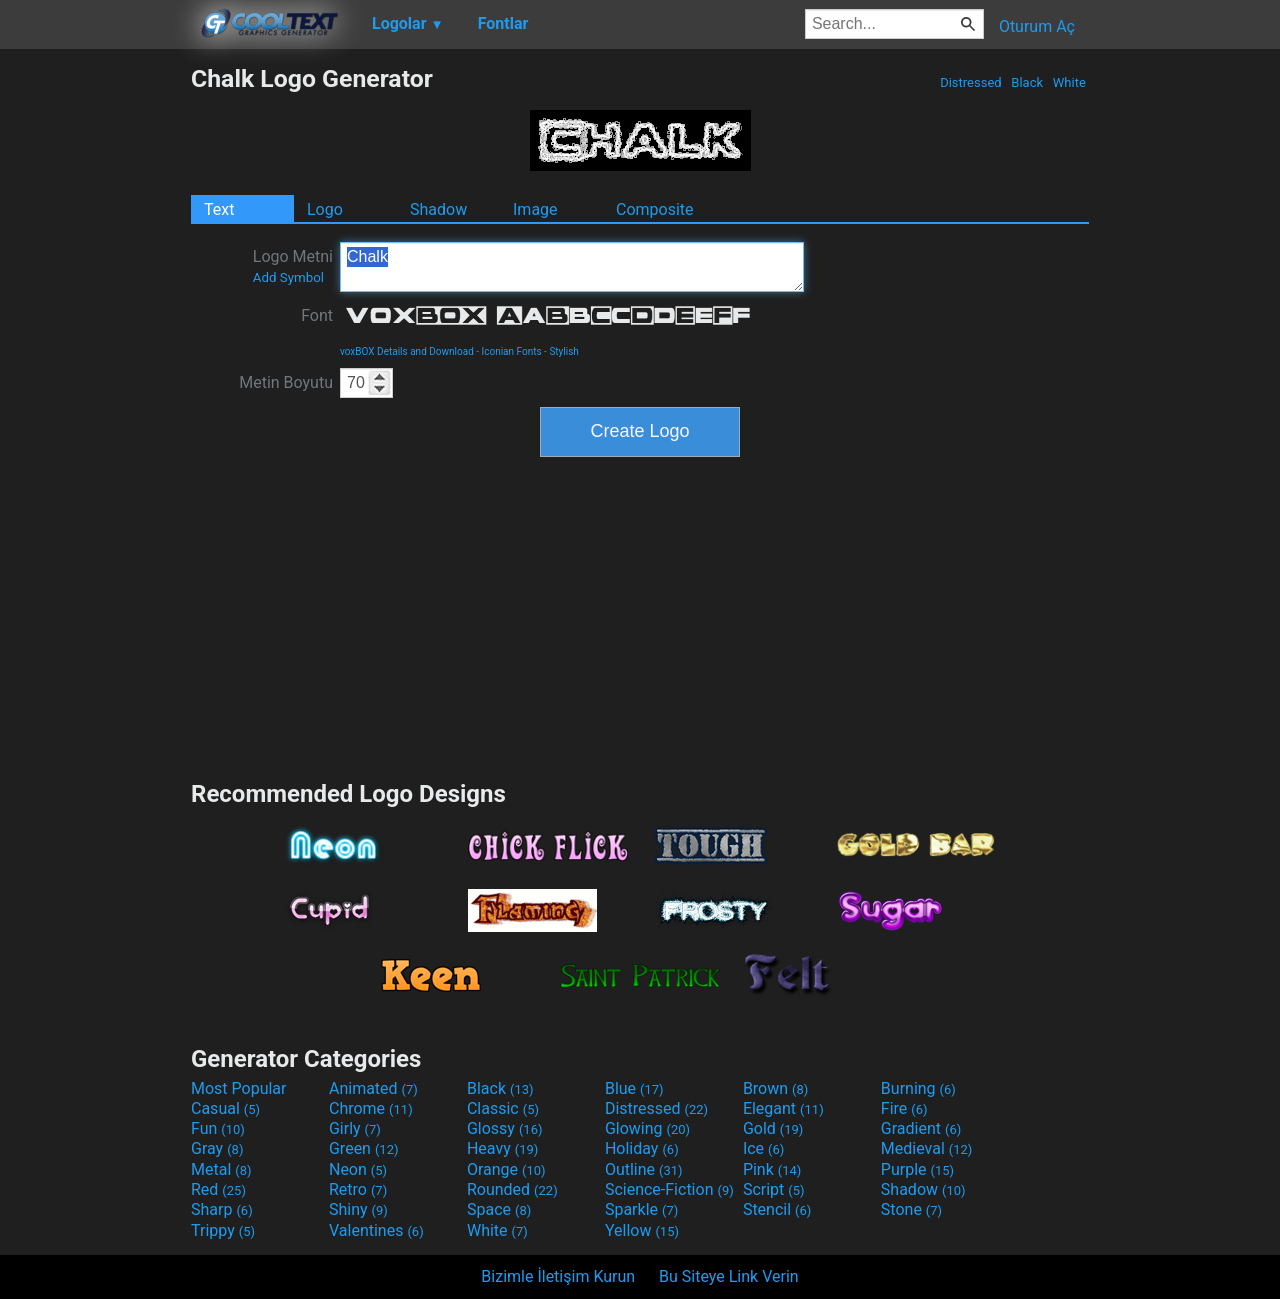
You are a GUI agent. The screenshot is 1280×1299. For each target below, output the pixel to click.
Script (774, 1189)
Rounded (512, 1189)
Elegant (783, 1108)
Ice (763, 1148)
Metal (221, 1169)
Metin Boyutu (286, 382)
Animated (373, 1088)
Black (1027, 82)
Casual (225, 1108)
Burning (918, 1088)
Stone (911, 1209)
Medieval (927, 1148)
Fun (218, 1128)
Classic (503, 1108)
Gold (773, 1128)
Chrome (371, 1108)
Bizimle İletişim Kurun (558, 1276)
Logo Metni (293, 266)
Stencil (777, 1209)
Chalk (572, 267)
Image (535, 209)
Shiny (358, 1209)
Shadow (438, 209)
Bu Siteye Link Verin (729, 1276)
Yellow (642, 1230)
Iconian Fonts (512, 351)
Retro (358, 1189)
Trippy (223, 1230)
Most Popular (239, 1088)
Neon (358, 1169)
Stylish (563, 351)
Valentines (376, 1230)
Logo (325, 209)
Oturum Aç (1037, 26)
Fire (904, 1108)
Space (499, 1209)
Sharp (222, 1209)
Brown (775, 1088)
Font (317, 315)
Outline (644, 1169)
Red (218, 1189)
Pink (772, 1169)
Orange (506, 1169)
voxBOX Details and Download (407, 351)
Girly (355, 1128)
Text (219, 209)
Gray (217, 1148)
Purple (917, 1169)
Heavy (502, 1148)
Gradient (921, 1128)
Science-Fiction (669, 1189)
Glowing (647, 1128)
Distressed (971, 82)
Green (364, 1148)
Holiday (642, 1148)
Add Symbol (288, 277)
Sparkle (641, 1209)
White (1069, 82)
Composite (655, 209)
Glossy (505, 1128)
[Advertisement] (95, 364)
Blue (634, 1088)
